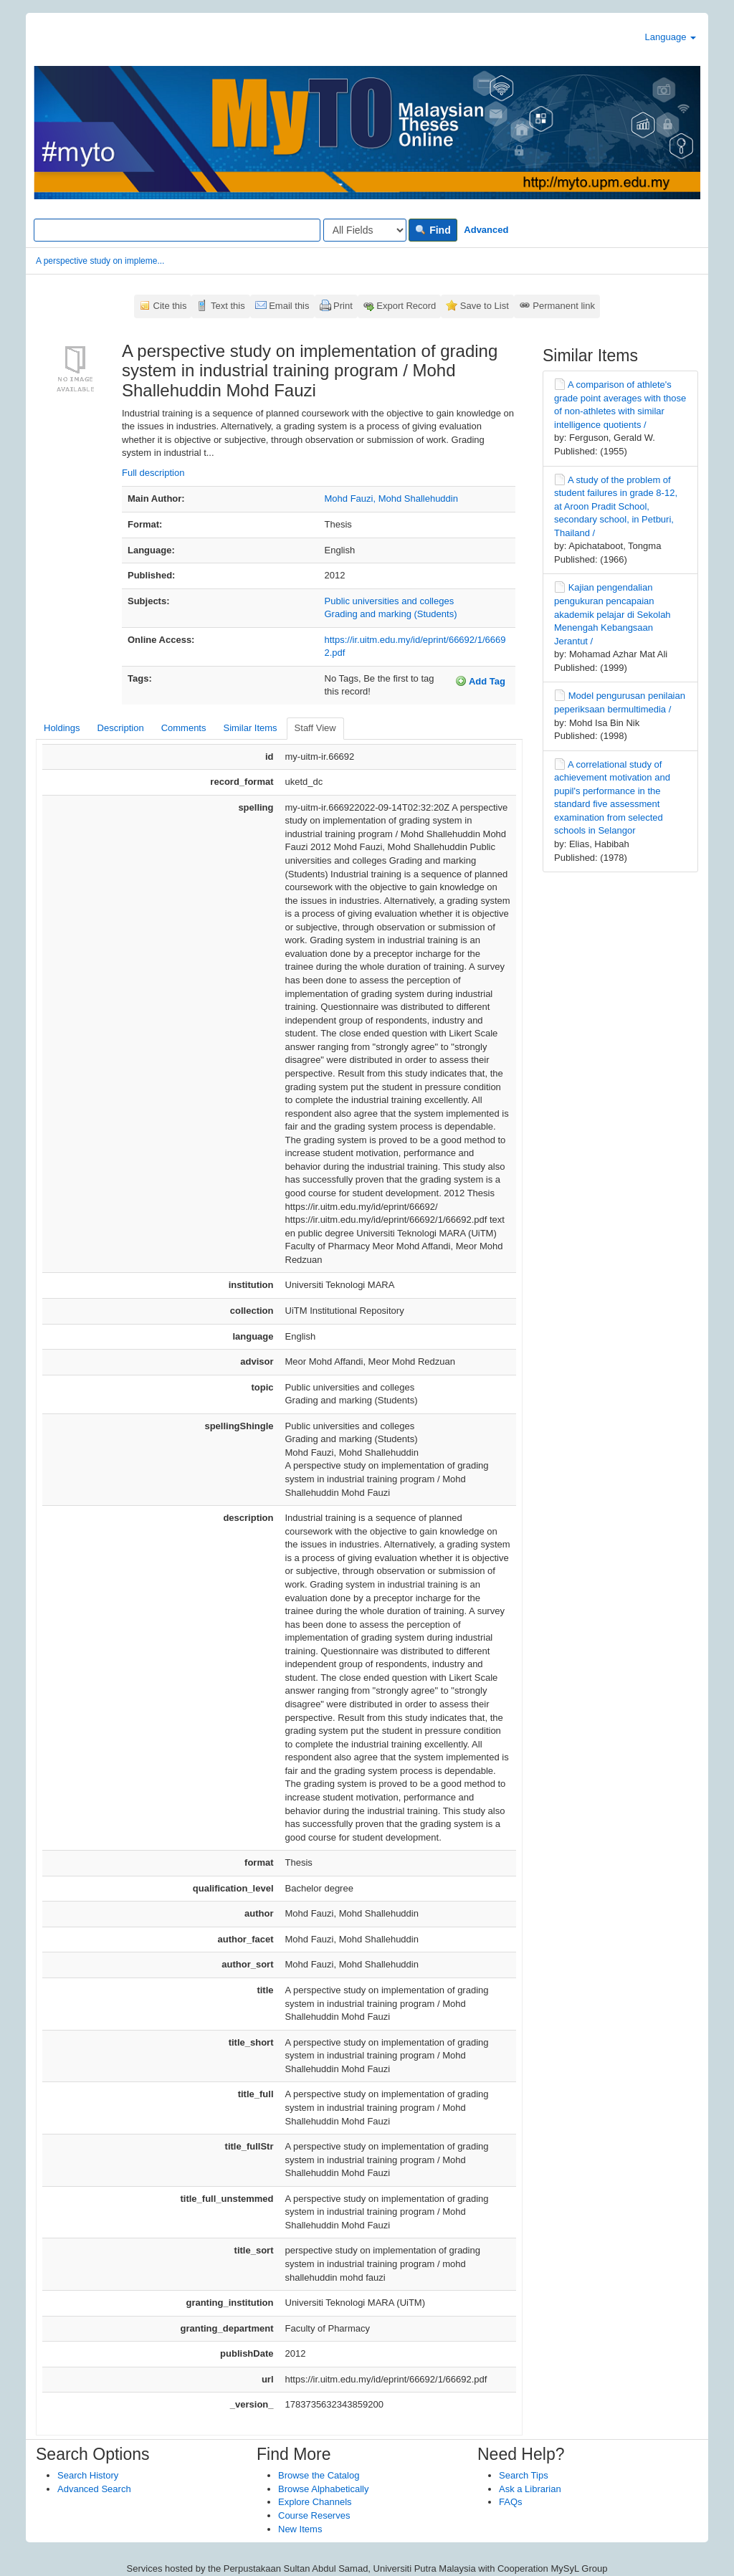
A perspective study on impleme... (100, 261)
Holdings (62, 727)
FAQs (511, 2501)
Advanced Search (94, 2489)
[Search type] (364, 230)
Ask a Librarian (530, 2489)
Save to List (484, 305)
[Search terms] (177, 230)
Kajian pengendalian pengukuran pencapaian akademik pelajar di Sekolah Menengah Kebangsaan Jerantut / (612, 614)
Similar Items (250, 727)
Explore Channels (315, 2501)
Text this (228, 305)
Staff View (315, 727)
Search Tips (523, 2475)
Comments (183, 727)
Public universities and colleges (389, 601)
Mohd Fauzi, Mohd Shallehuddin (391, 498)
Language (670, 37)
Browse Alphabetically (323, 2489)
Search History (87, 2475)
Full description (153, 472)
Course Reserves (314, 2515)
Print (343, 305)
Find (432, 230)
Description (120, 727)
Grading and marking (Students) (391, 614)
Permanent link (564, 305)
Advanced (486, 229)
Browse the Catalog (318, 2475)
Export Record (406, 305)
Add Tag (480, 681)
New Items (300, 2529)
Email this (289, 305)
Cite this (170, 305)
